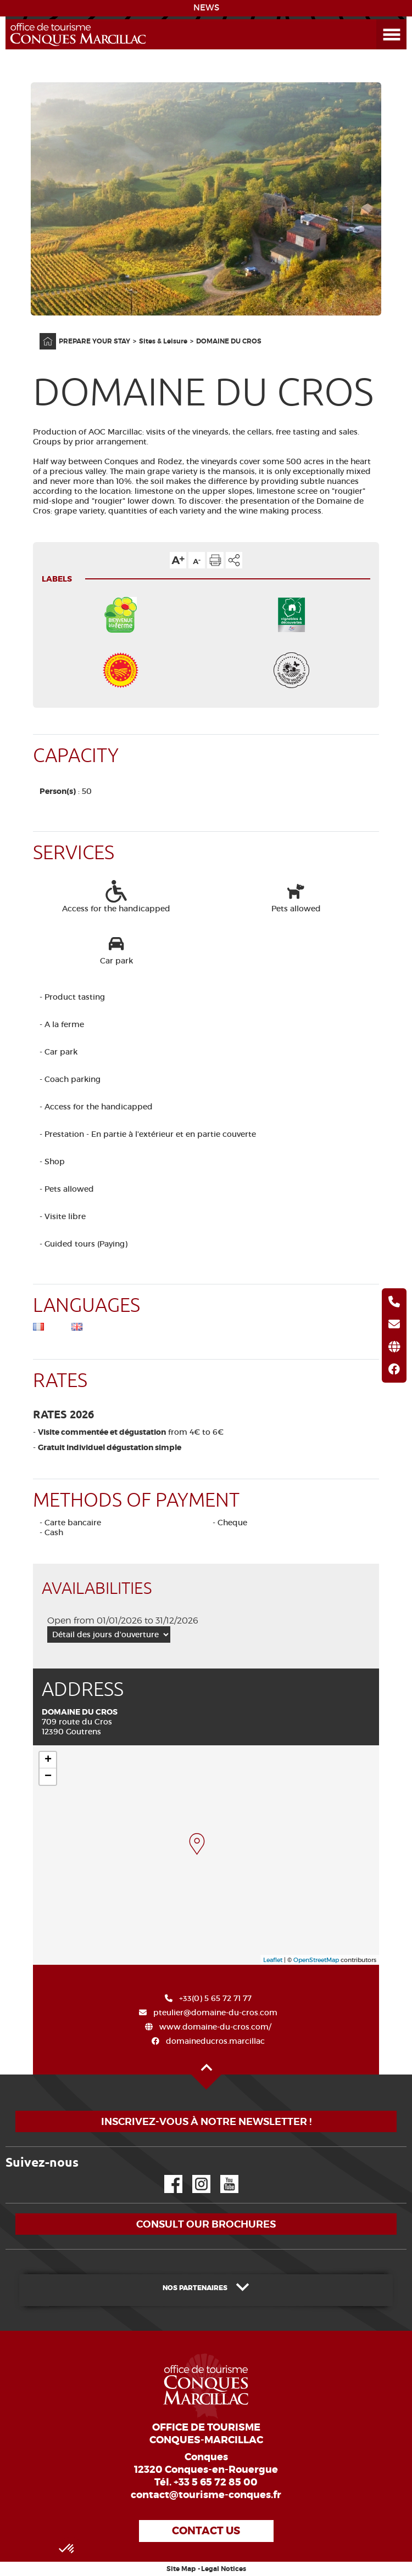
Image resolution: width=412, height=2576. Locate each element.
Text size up (178, 560)
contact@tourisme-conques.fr (206, 2494)
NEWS (206, 8)
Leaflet (272, 1960)
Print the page (215, 560)
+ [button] (48, 1760)
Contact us (206, 2531)
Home (41, 333)
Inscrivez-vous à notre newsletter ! (206, 2121)
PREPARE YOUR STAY (94, 341)
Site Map (181, 2568)
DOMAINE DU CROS (228, 341)
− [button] (48, 1776)
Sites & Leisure (163, 341)
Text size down (196, 560)
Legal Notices (223, 2568)
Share (234, 560)
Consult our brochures (206, 2224)
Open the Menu (379, 19)
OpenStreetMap (316, 1960)
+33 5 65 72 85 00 (216, 2482)
